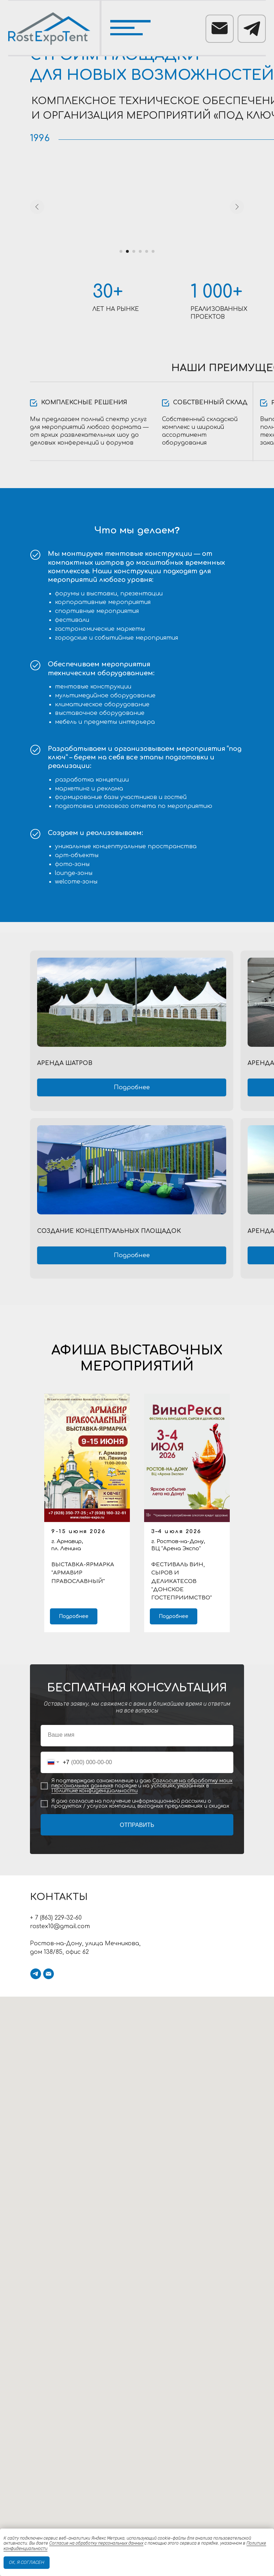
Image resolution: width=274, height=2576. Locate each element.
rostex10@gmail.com (60, 1926)
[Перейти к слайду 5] (146, 251)
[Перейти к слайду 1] (121, 251)
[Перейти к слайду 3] (133, 251)
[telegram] (35, 1973)
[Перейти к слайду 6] (153, 251)
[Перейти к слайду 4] (140, 251)
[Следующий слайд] (237, 207)
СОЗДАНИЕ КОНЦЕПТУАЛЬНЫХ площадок (109, 1231)
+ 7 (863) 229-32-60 (56, 1918)
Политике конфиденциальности (94, 1790)
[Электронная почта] (48, 1973)
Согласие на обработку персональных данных (96, 2543)
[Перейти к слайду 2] (127, 251)
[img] (131, 1002)
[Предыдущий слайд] (37, 207)
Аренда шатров (64, 1063)
